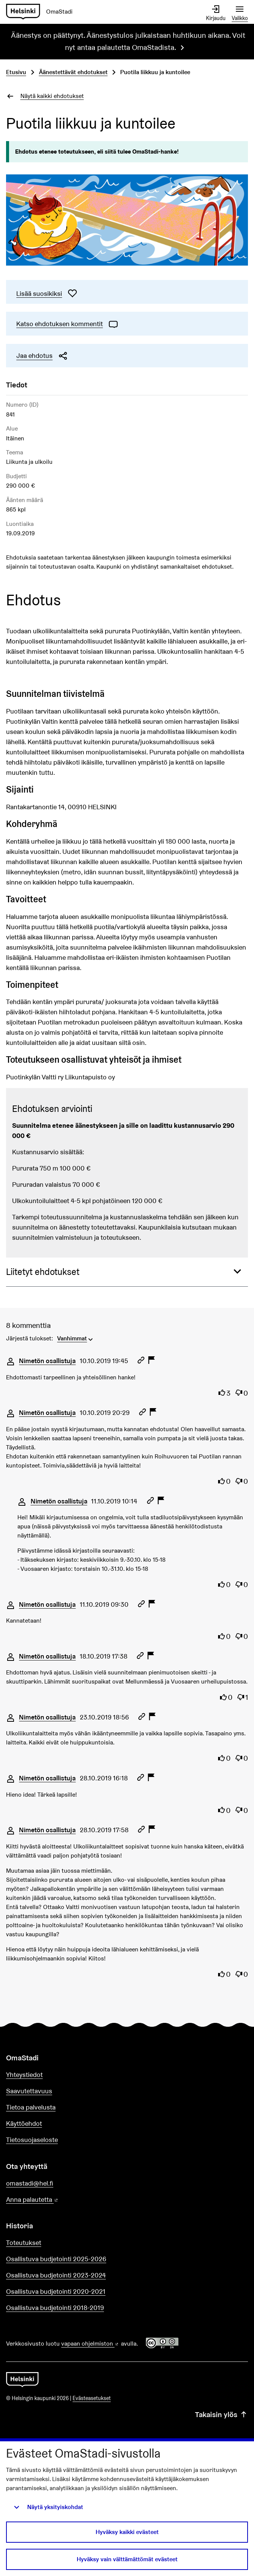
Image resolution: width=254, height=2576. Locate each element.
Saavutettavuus (29, 2090)
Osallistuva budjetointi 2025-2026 (56, 2258)
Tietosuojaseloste (32, 2139)
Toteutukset (23, 2242)
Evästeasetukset (92, 2398)
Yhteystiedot (24, 2074)
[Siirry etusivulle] (42, 12)
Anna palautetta (53, 2199)
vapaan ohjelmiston (90, 2343)
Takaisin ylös (221, 2414)
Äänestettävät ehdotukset (73, 72)
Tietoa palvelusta (31, 2107)
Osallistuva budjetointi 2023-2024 (56, 2275)
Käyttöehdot (24, 2123)
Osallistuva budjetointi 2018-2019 (55, 2307)
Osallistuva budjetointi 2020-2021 (55, 2291)
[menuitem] (75, 1337)
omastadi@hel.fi (29, 2183)
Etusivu (16, 72)
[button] (127, 1272)
